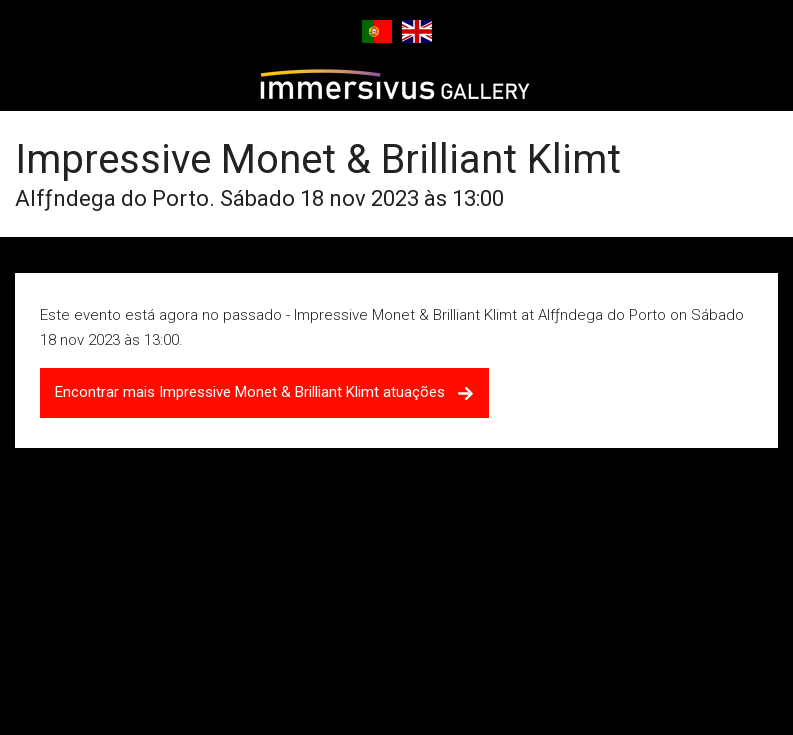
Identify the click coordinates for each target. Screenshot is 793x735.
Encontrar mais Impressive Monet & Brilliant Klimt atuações (264, 392)
